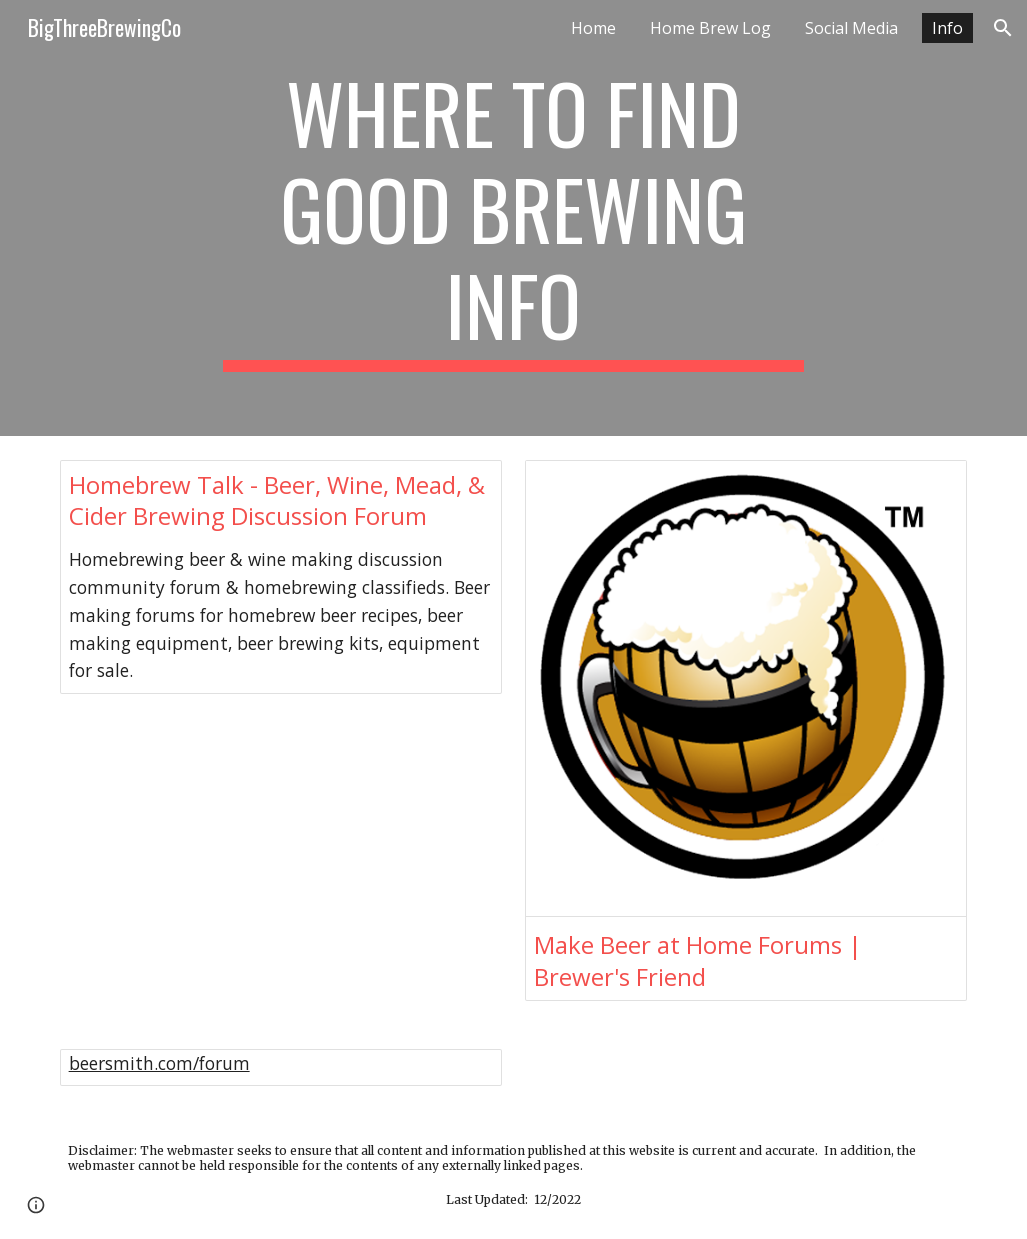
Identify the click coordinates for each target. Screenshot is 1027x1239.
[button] (1003, 28)
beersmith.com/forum (159, 1063)
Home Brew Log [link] (710, 28)
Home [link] (593, 28)
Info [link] (947, 28)
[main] (513, 218)
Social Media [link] (851, 28)
